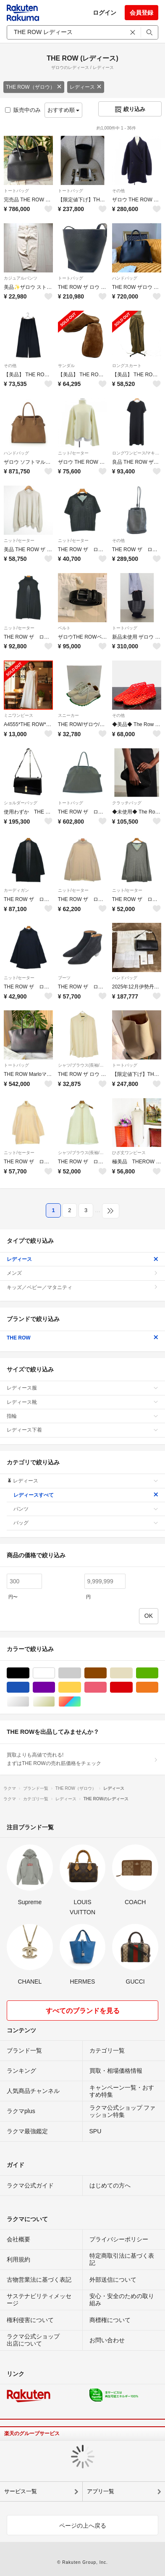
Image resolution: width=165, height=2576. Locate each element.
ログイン (104, 12)
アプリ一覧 (100, 2491)
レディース (86, 87)
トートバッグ (16, 190)
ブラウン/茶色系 (106, 1673)
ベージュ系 (132, 1673)
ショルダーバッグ (20, 803)
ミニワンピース (18, 715)
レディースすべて (85, 1495)
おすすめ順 (63, 110)
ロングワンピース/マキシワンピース (136, 453)
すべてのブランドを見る (83, 2010)
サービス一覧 (20, 2491)
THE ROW (82, 1338)
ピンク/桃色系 (106, 1687)
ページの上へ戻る (82, 2525)
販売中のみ (23, 110)
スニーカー (68, 715)
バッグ (85, 1523)
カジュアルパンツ (20, 278)
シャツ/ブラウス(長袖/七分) (82, 1065)
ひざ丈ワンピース (129, 1152)
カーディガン (16, 890)
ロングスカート (126, 365)
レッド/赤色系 (132, 1687)
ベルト (64, 628)
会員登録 (141, 12)
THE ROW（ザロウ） (34, 87)
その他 (118, 190)
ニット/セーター (73, 453)
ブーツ (64, 977)
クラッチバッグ (126, 803)
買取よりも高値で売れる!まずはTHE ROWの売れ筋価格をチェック (82, 1759)
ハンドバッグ (124, 278)
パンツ (85, 1509)
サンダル (66, 365)
